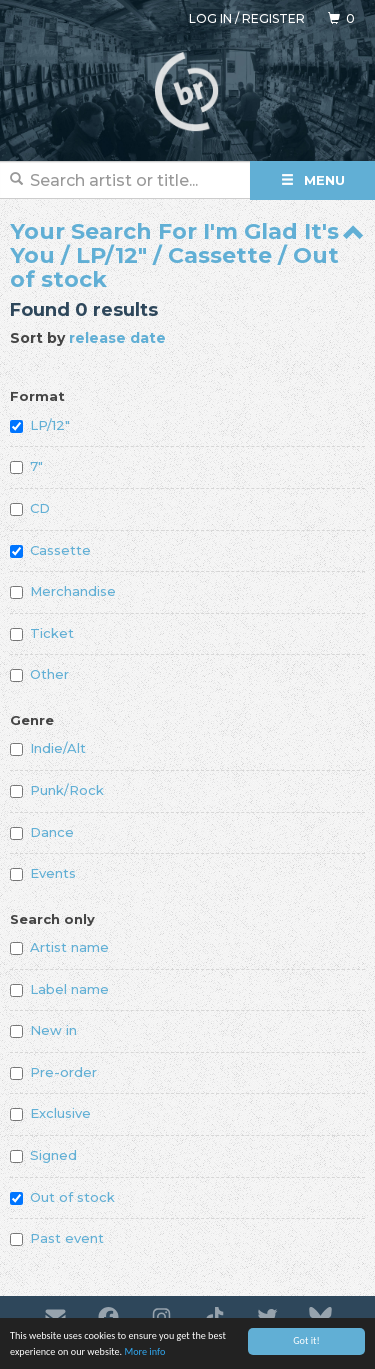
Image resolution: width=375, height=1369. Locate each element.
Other (39, 674)
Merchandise (63, 591)
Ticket (42, 633)
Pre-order (53, 1072)
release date (117, 338)
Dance (42, 832)
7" (26, 466)
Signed (43, 1155)
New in (43, 1030)
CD (30, 508)
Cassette (50, 550)
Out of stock (62, 1197)
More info (144, 1352)
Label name (59, 989)
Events (43, 873)
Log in (210, 18)
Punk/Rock (57, 790)
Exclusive (50, 1113)
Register (273, 18)
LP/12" (40, 425)
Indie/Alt (48, 748)
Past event (57, 1238)
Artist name (59, 947)
